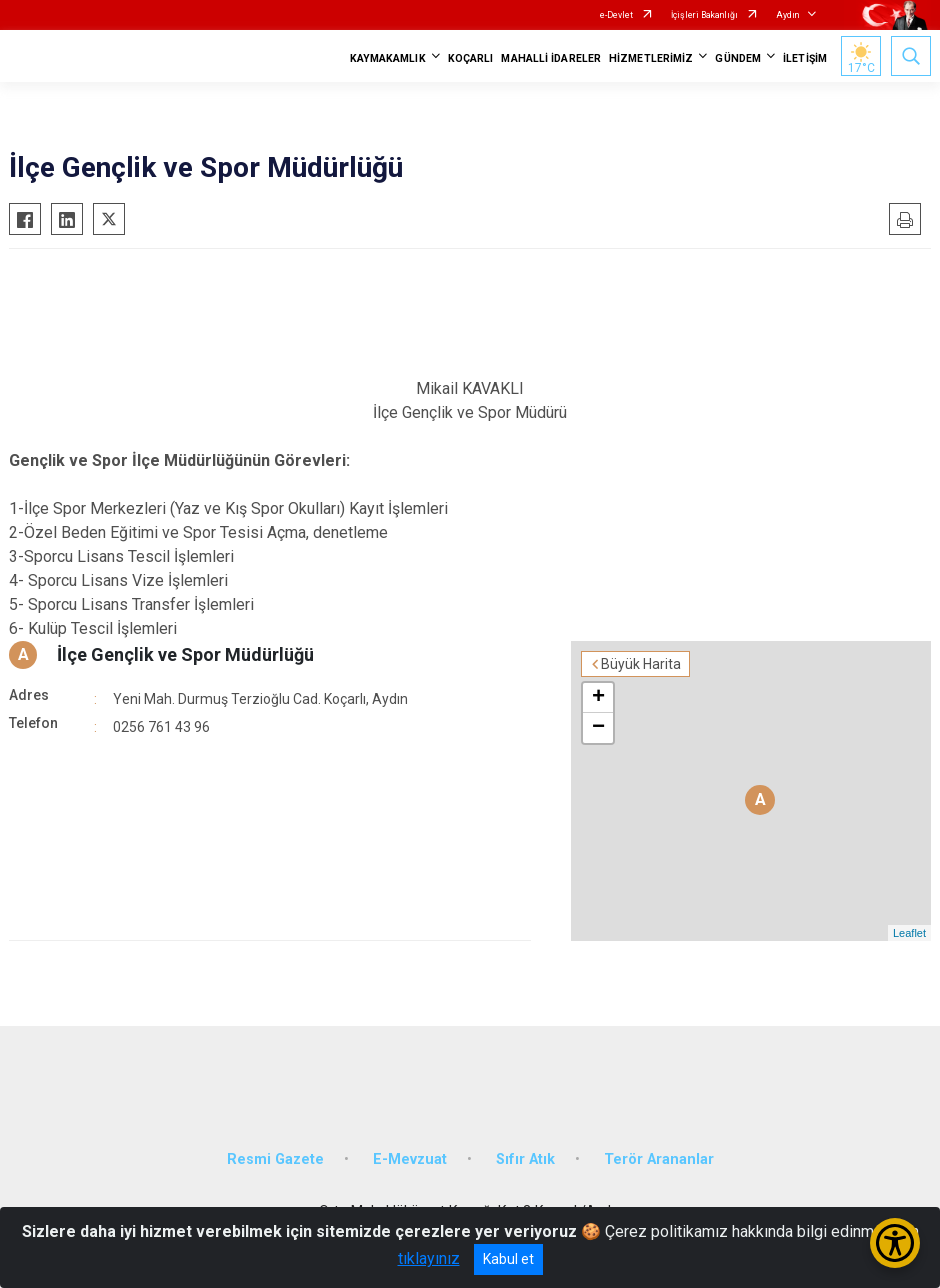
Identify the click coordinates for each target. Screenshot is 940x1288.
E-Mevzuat (410, 1159)
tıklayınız (429, 1258)
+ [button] (598, 698)
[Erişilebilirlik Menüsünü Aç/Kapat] (895, 1243)
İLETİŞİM (805, 58)
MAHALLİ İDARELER (551, 58)
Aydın (787, 15)
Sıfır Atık (525, 1159)
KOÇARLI (471, 58)
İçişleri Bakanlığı (704, 15)
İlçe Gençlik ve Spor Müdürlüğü (185, 654)
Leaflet (909, 933)
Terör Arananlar (659, 1159)
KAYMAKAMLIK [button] (388, 58)
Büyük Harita (641, 664)
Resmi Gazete (275, 1159)
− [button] (598, 728)
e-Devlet (616, 15)
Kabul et (508, 1259)
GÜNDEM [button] (738, 58)
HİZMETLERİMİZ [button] (651, 58)
